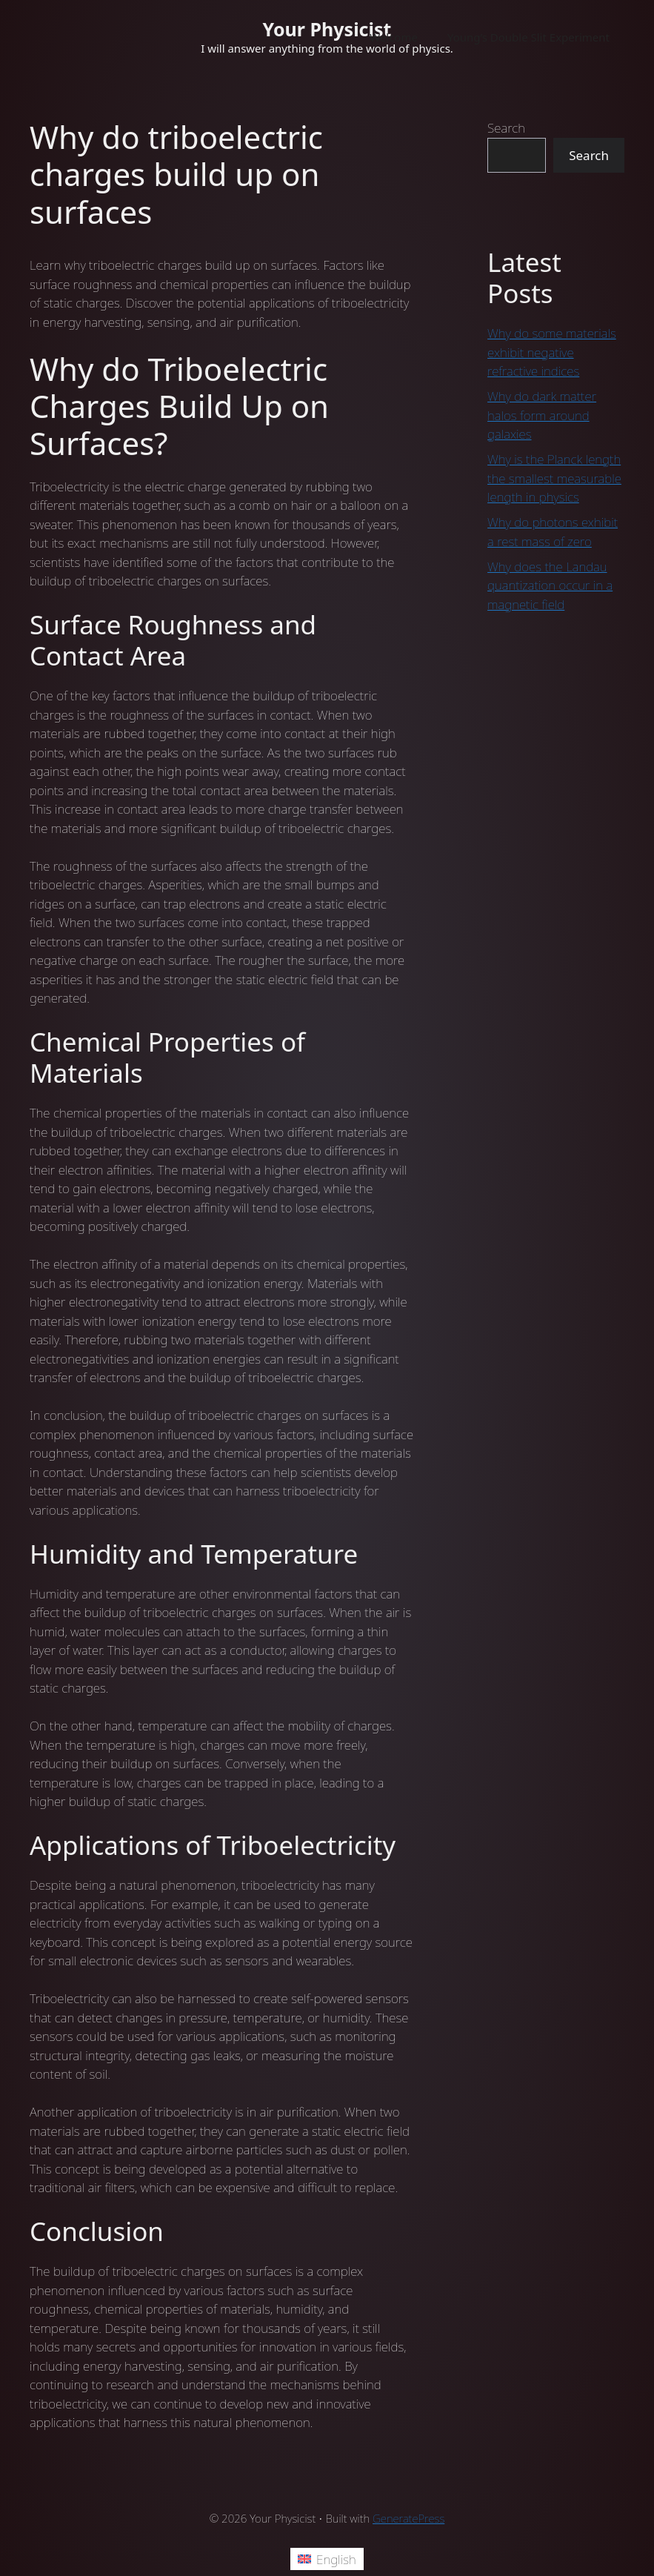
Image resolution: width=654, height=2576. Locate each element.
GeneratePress (408, 2518)
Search (506, 127)
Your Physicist (327, 29)
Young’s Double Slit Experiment (528, 37)
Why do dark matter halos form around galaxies (541, 415)
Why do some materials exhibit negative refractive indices (551, 352)
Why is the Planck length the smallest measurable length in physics (554, 478)
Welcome (394, 37)
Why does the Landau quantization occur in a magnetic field (550, 585)
